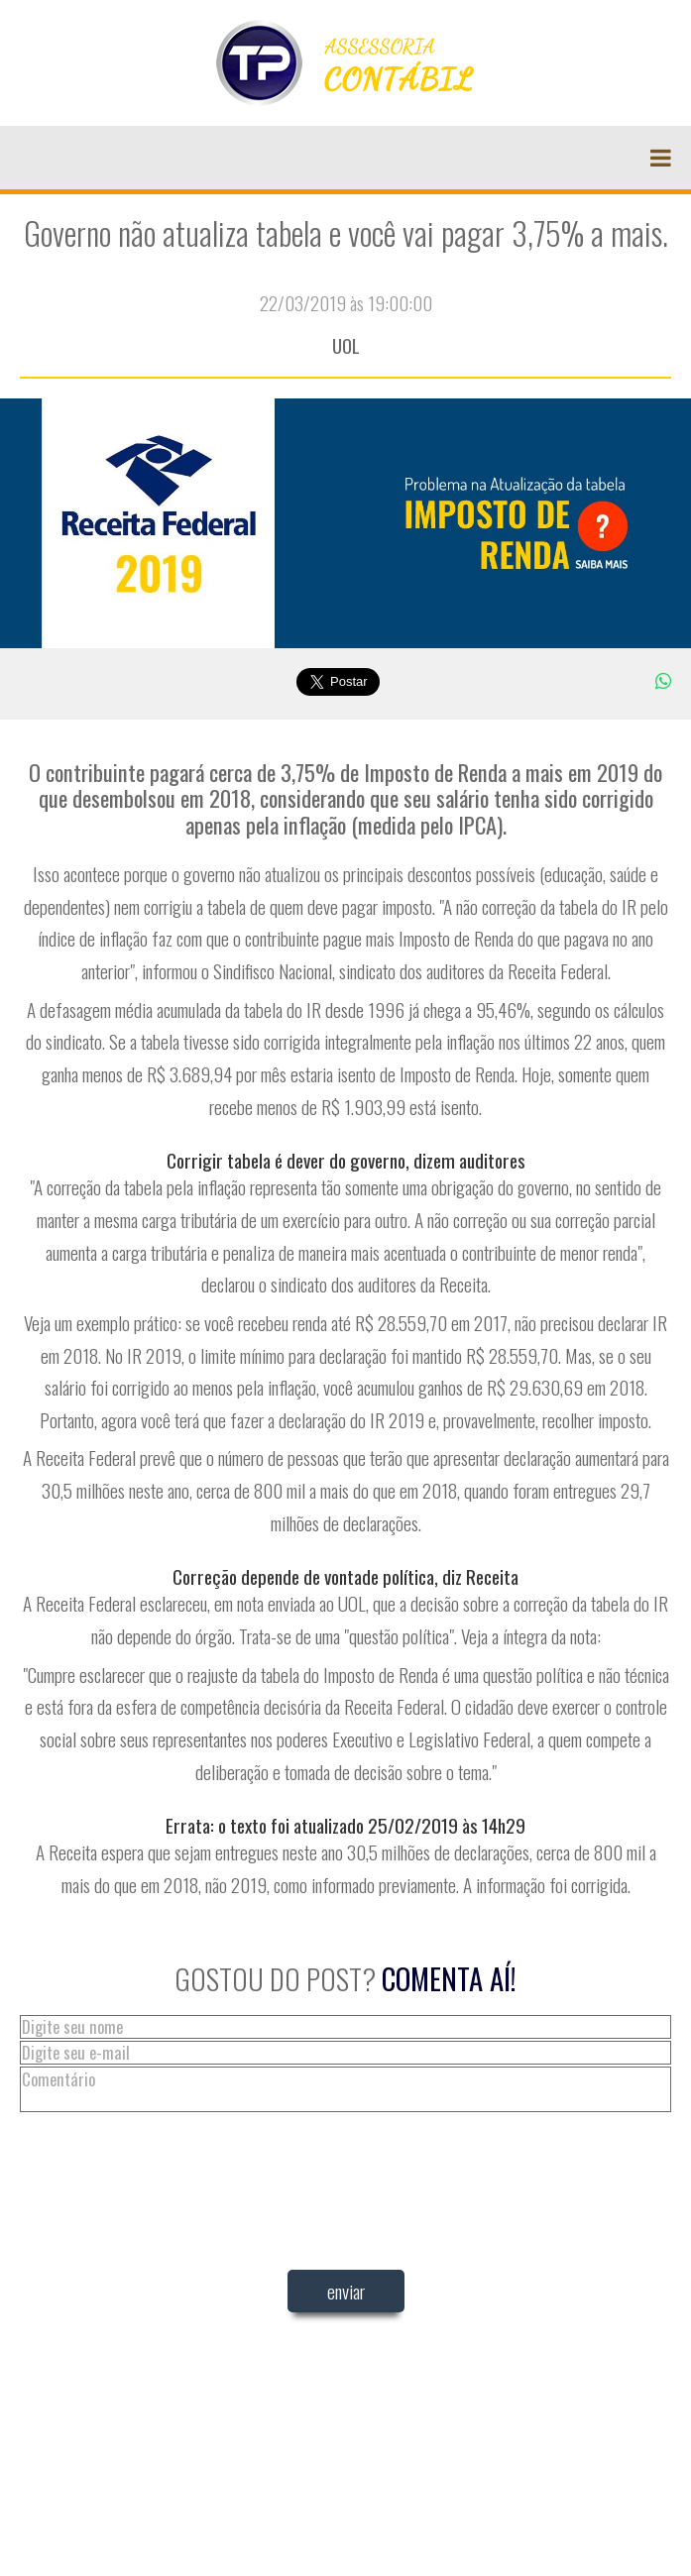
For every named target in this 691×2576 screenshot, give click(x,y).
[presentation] (346, 2375)
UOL (346, 345)
